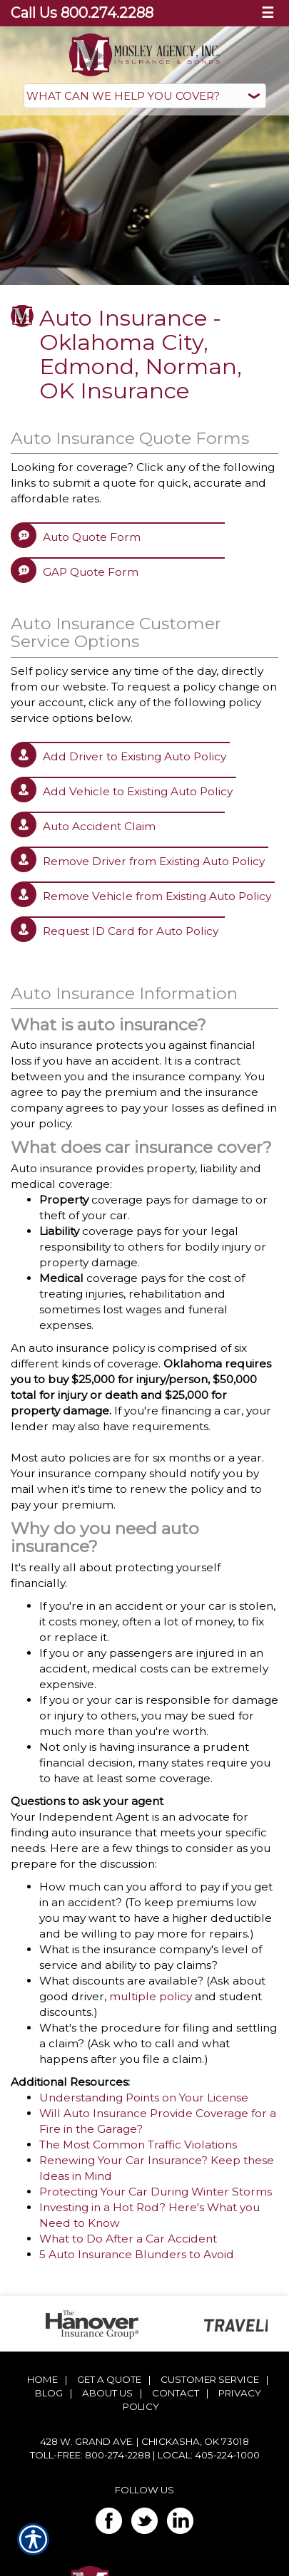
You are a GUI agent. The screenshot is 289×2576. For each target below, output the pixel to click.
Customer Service (210, 2379)
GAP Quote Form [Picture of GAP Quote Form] (90, 572)
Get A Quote (109, 2379)
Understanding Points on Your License (143, 2097)
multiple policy (150, 1996)
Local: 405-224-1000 (209, 2455)
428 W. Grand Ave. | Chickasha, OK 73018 (144, 2441)
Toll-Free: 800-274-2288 (90, 2455)
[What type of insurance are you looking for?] (145, 95)
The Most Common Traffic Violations (138, 2144)
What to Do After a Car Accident (128, 2238)
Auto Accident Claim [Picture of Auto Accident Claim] (99, 826)
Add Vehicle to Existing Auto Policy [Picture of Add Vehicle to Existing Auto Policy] (138, 791)
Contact (175, 2393)
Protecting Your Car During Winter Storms (155, 2191)
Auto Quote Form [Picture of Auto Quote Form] (92, 537)
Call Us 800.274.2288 (82, 12)
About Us (107, 2393)
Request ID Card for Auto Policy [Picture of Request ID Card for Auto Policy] (130, 931)
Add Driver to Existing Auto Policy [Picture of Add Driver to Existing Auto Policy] (134, 756)
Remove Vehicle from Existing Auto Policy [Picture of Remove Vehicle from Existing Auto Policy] (157, 896)
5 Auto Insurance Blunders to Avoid (136, 2254)
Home (42, 2379)
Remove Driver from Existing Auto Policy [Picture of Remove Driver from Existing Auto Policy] (154, 861)
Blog (49, 2393)
